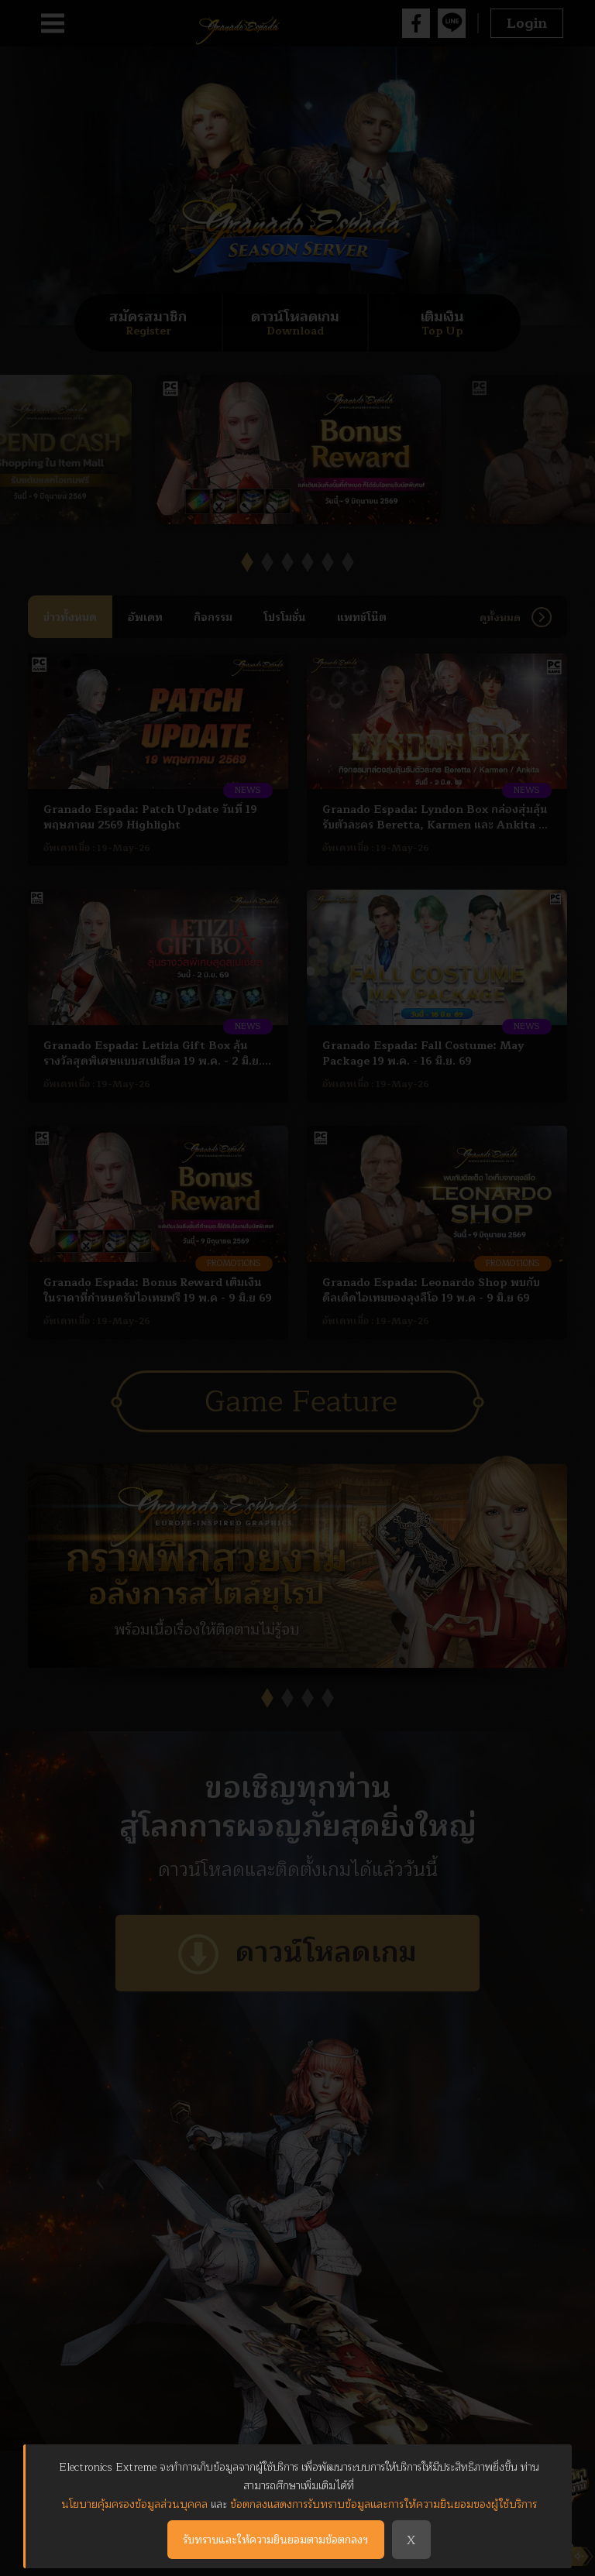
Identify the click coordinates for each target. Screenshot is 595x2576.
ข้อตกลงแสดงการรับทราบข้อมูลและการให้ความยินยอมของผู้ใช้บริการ (383, 2504)
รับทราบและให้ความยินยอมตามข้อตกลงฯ (275, 2540)
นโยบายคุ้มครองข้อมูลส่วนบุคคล (134, 2504)
